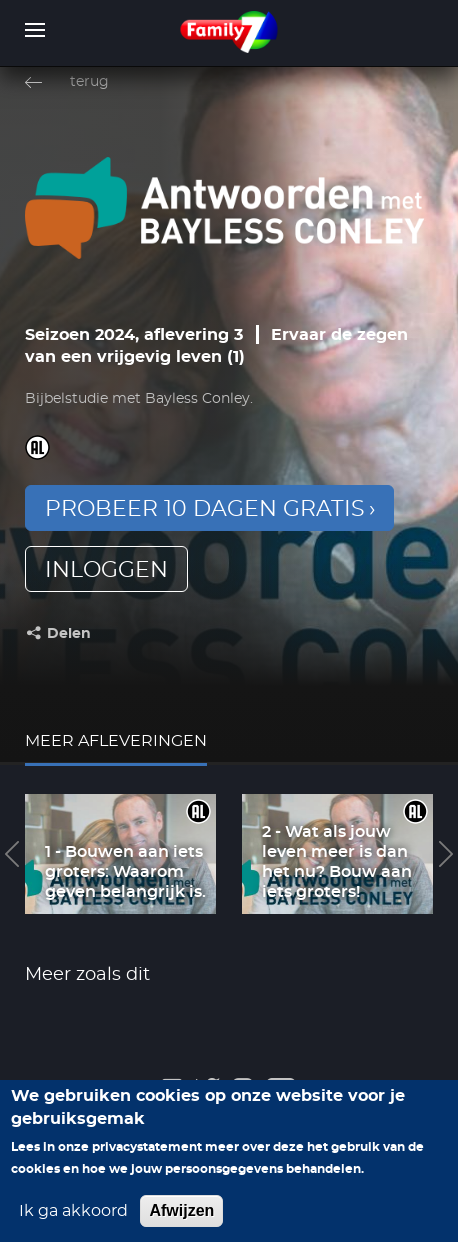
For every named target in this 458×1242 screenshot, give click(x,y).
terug (89, 82)
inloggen (106, 570)
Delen (69, 634)
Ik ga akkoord (73, 1223)
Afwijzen (181, 1222)
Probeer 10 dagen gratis (205, 509)
